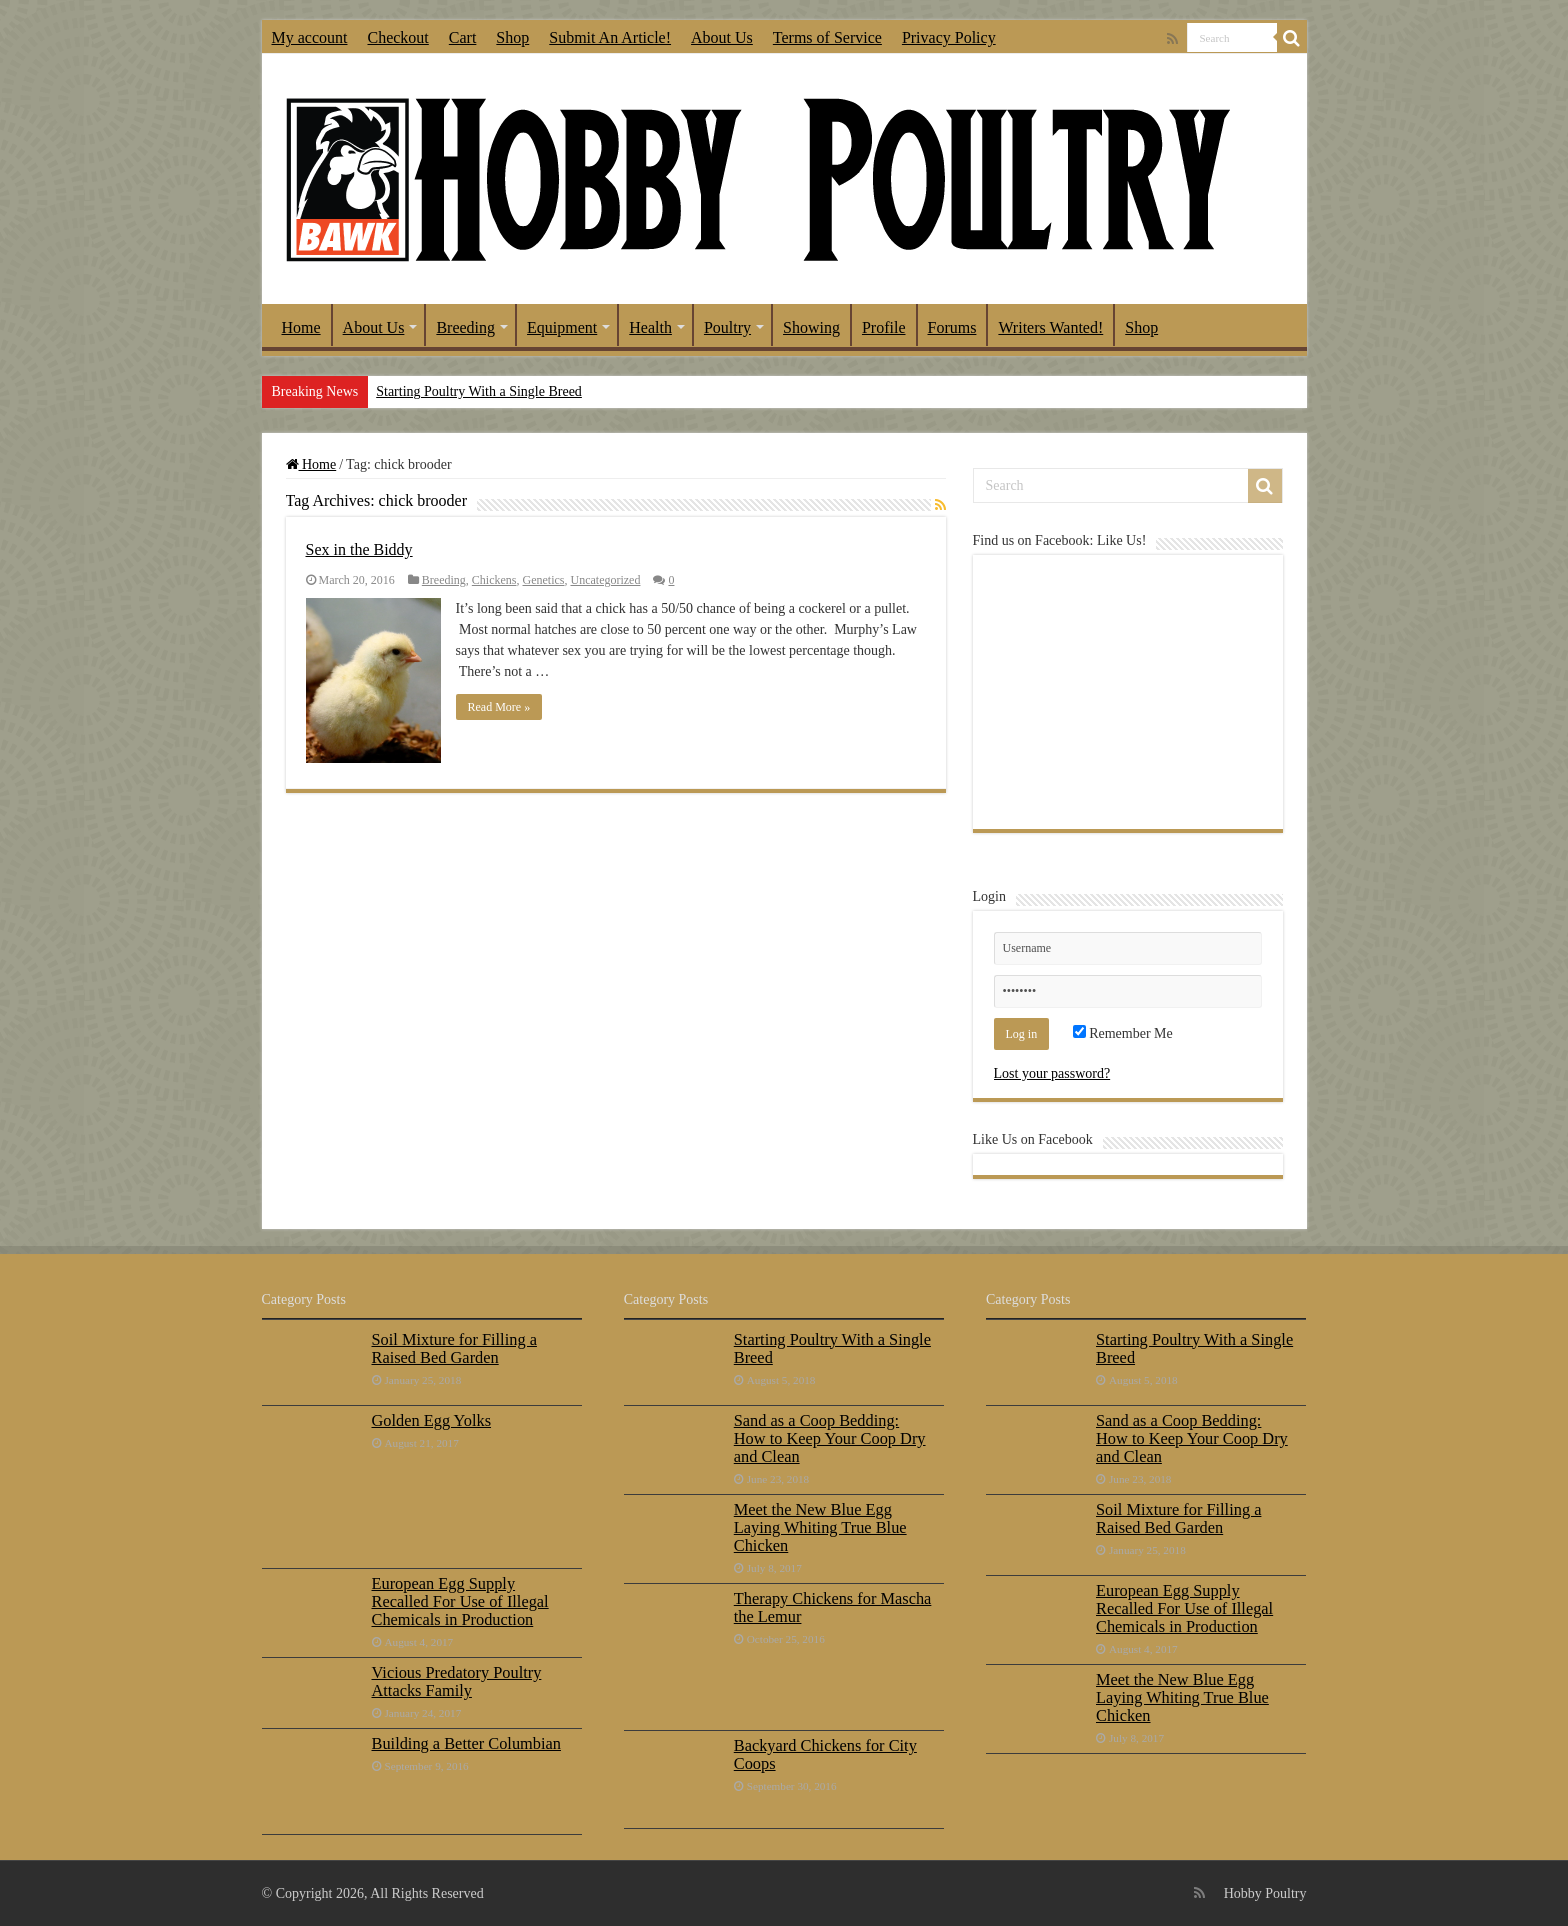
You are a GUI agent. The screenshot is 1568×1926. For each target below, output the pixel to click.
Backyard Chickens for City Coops (825, 1754)
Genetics (544, 580)
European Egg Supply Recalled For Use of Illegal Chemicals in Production (460, 1601)
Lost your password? (1052, 1073)
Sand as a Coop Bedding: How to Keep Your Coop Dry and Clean (830, 1438)
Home (301, 327)
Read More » (499, 707)
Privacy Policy (949, 37)
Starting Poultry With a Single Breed (479, 391)
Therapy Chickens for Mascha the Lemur (833, 1607)
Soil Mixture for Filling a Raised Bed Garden (454, 1348)
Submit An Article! (610, 37)
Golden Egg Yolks (432, 1420)
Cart (463, 37)
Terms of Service (827, 37)
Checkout (397, 37)
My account (310, 37)
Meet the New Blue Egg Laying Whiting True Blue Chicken (820, 1527)
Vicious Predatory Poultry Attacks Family (457, 1681)
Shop (512, 37)
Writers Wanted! (1050, 327)
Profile (884, 327)
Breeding (465, 327)
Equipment (562, 327)
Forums (952, 327)
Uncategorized (605, 580)
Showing (811, 327)
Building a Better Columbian (466, 1743)
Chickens (494, 580)
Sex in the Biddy (359, 549)
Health (650, 327)
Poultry (727, 327)
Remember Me (1123, 1033)
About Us (722, 37)
